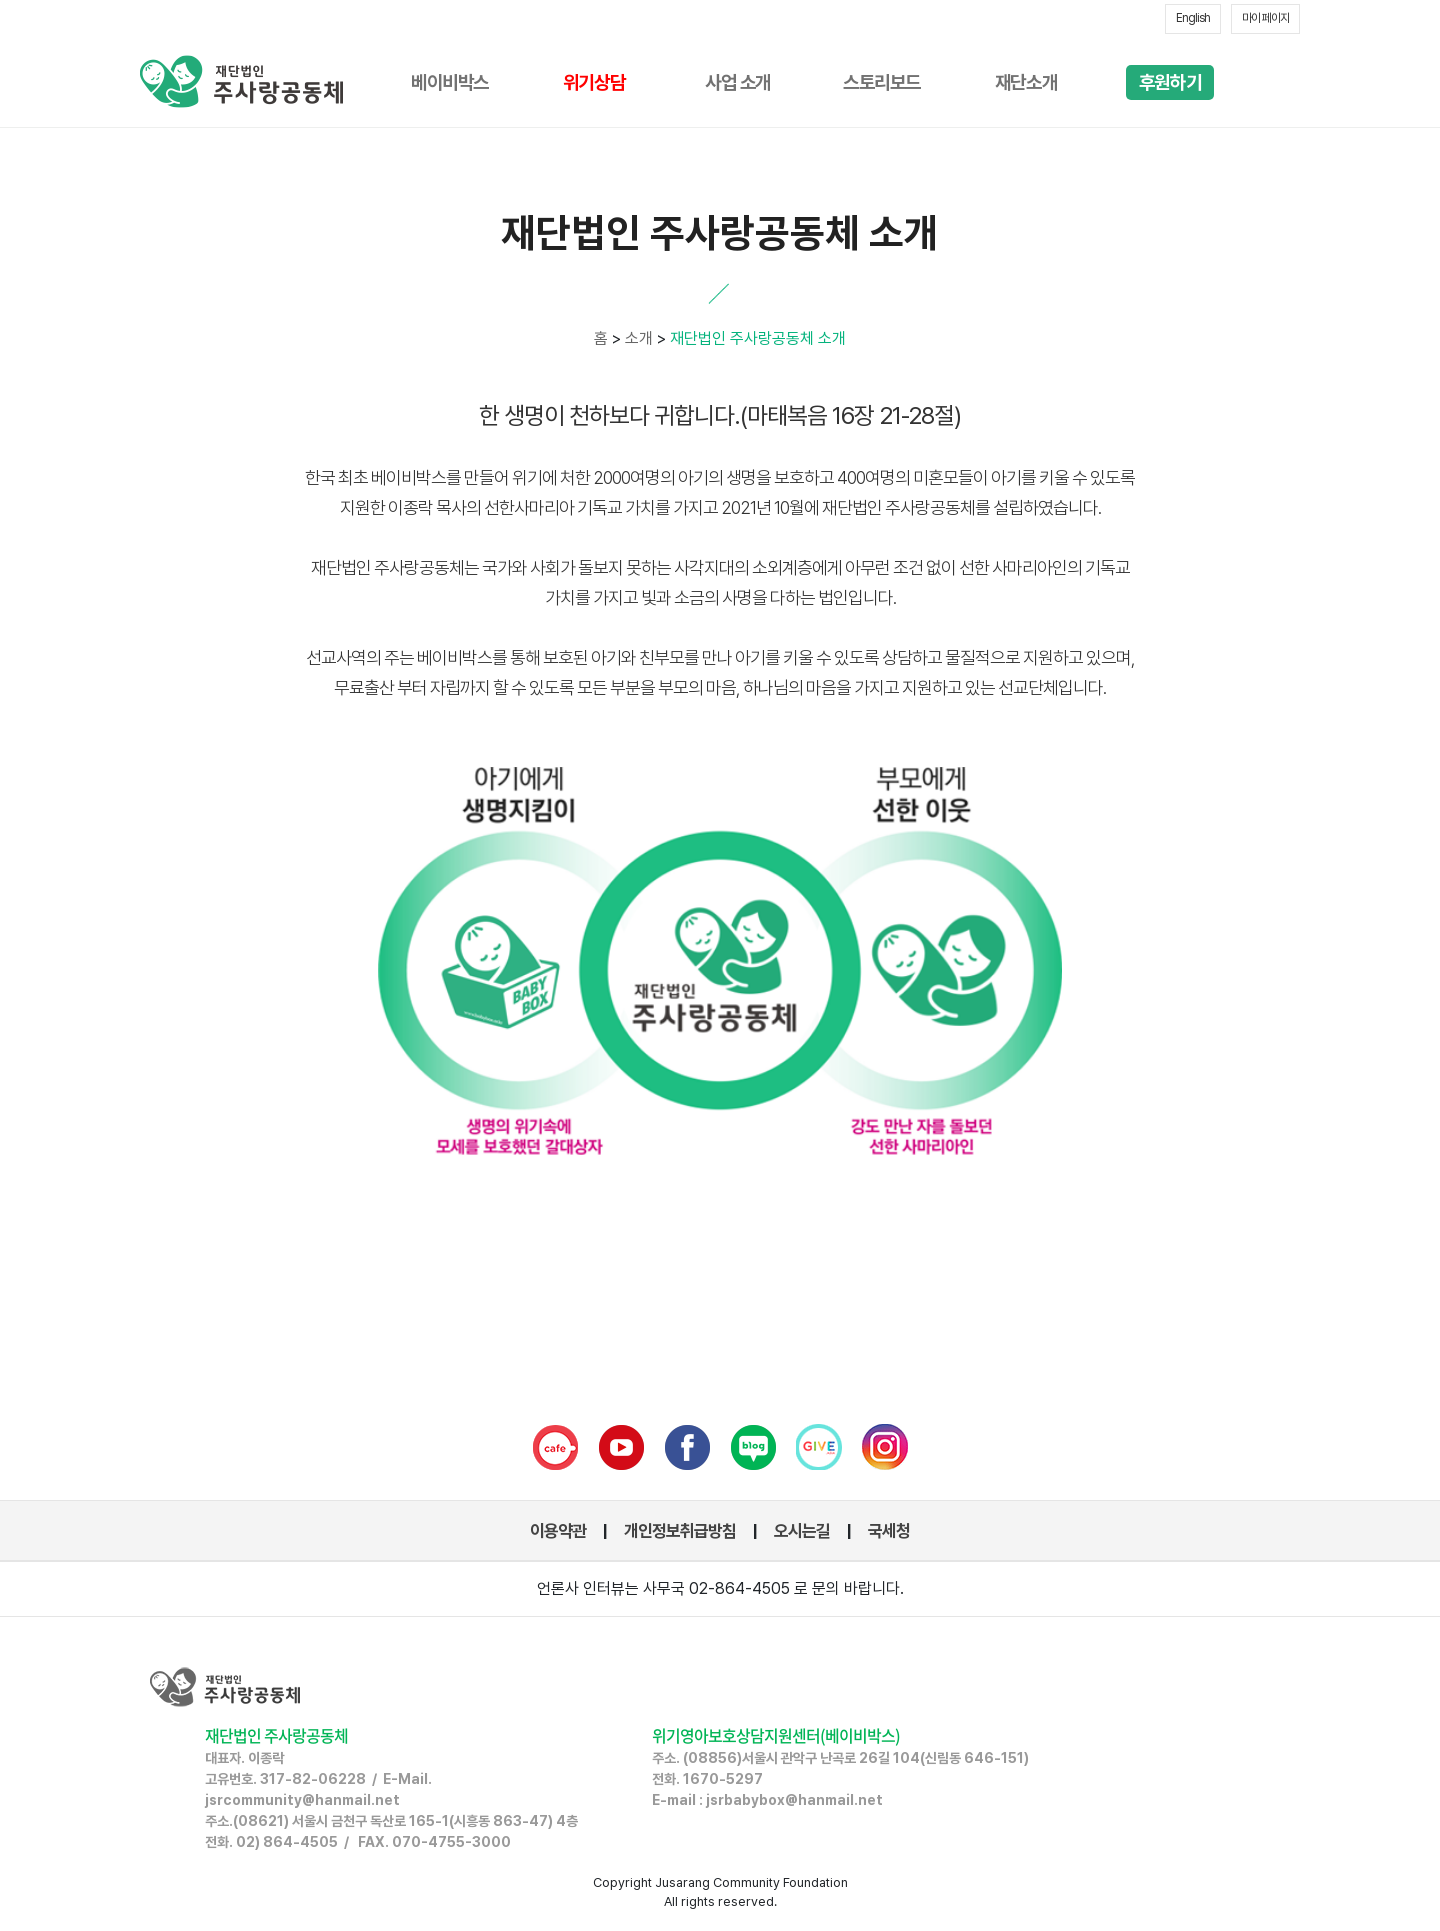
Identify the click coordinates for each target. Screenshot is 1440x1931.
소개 (639, 338)
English (1193, 18)
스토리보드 (882, 82)
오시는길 (802, 1531)
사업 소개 (738, 82)
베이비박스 (450, 82)
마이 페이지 (1265, 18)
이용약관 (558, 1531)
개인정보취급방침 (680, 1531)
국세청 (889, 1531)
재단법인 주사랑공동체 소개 (756, 338)
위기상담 (594, 82)
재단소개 (1026, 82)
